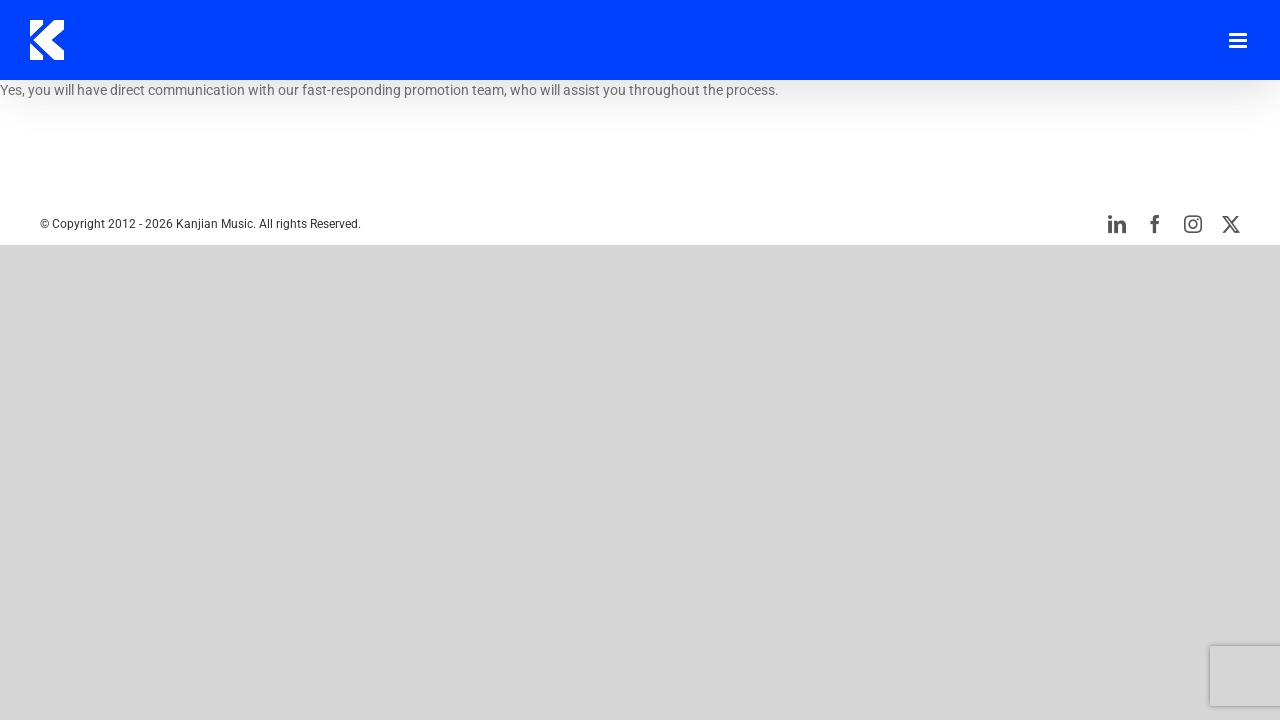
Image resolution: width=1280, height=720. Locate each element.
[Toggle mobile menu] (1239, 40)
